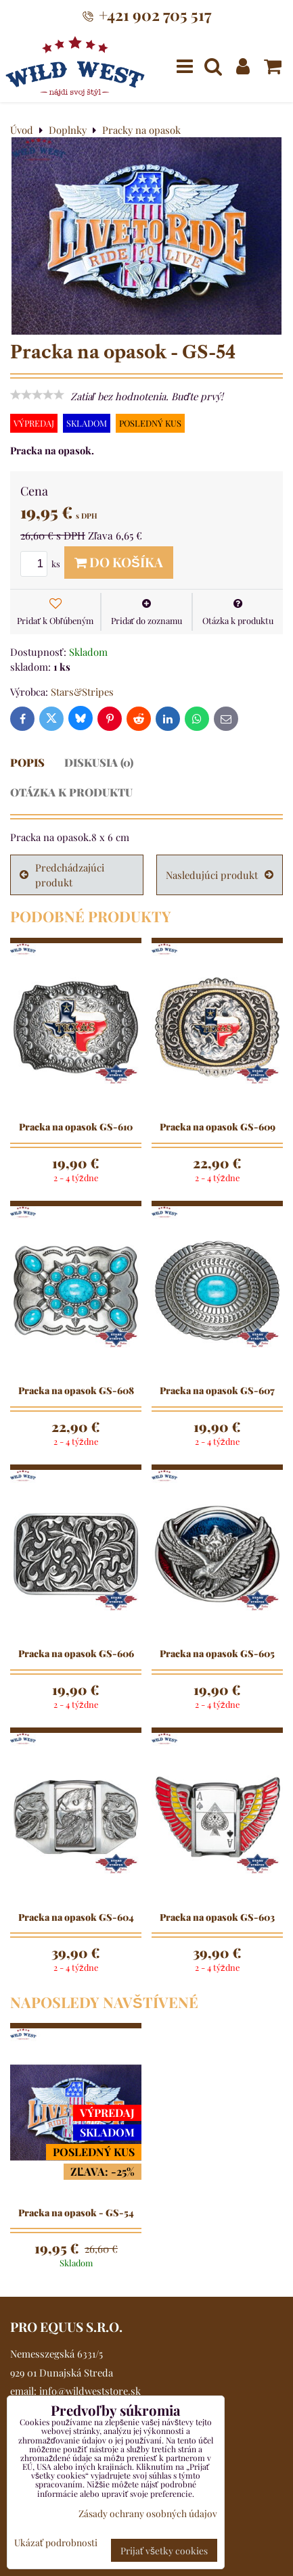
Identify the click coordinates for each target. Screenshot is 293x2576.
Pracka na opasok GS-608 (76, 1391)
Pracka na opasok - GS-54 (76, 2213)
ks (42, 563)
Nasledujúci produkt (219, 875)
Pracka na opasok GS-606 (76, 1654)
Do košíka (118, 562)
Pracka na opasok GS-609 (217, 1127)
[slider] (37, 394)
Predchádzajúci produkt (62, 875)
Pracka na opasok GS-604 (76, 1917)
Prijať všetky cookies (164, 2550)
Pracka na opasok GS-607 (217, 1391)
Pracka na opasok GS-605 (217, 1654)
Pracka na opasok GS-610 (76, 1127)
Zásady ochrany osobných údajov (147, 2513)
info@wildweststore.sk (90, 2391)
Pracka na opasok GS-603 (217, 1917)
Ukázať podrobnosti (55, 2542)
